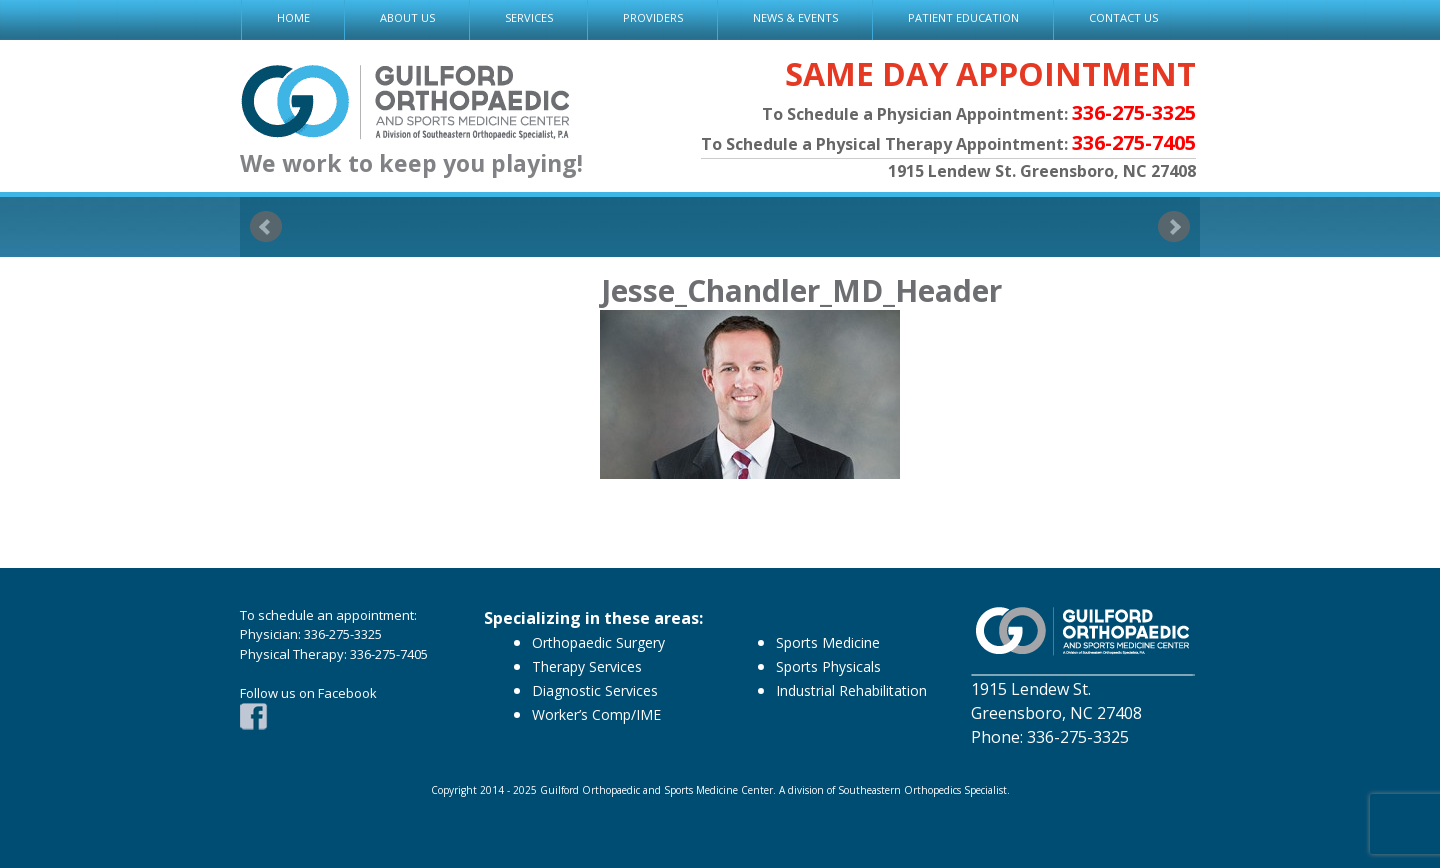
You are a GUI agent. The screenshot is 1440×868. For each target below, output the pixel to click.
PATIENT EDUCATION (963, 17)
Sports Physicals (828, 666)
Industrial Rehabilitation (851, 690)
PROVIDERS (653, 17)
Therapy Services (587, 666)
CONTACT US (1123, 17)
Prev (266, 227)
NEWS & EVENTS (795, 17)
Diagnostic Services (595, 690)
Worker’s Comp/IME (596, 714)
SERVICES (529, 17)
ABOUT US (407, 17)
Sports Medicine (828, 642)
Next (1174, 227)
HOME (293, 17)
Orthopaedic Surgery (598, 642)
